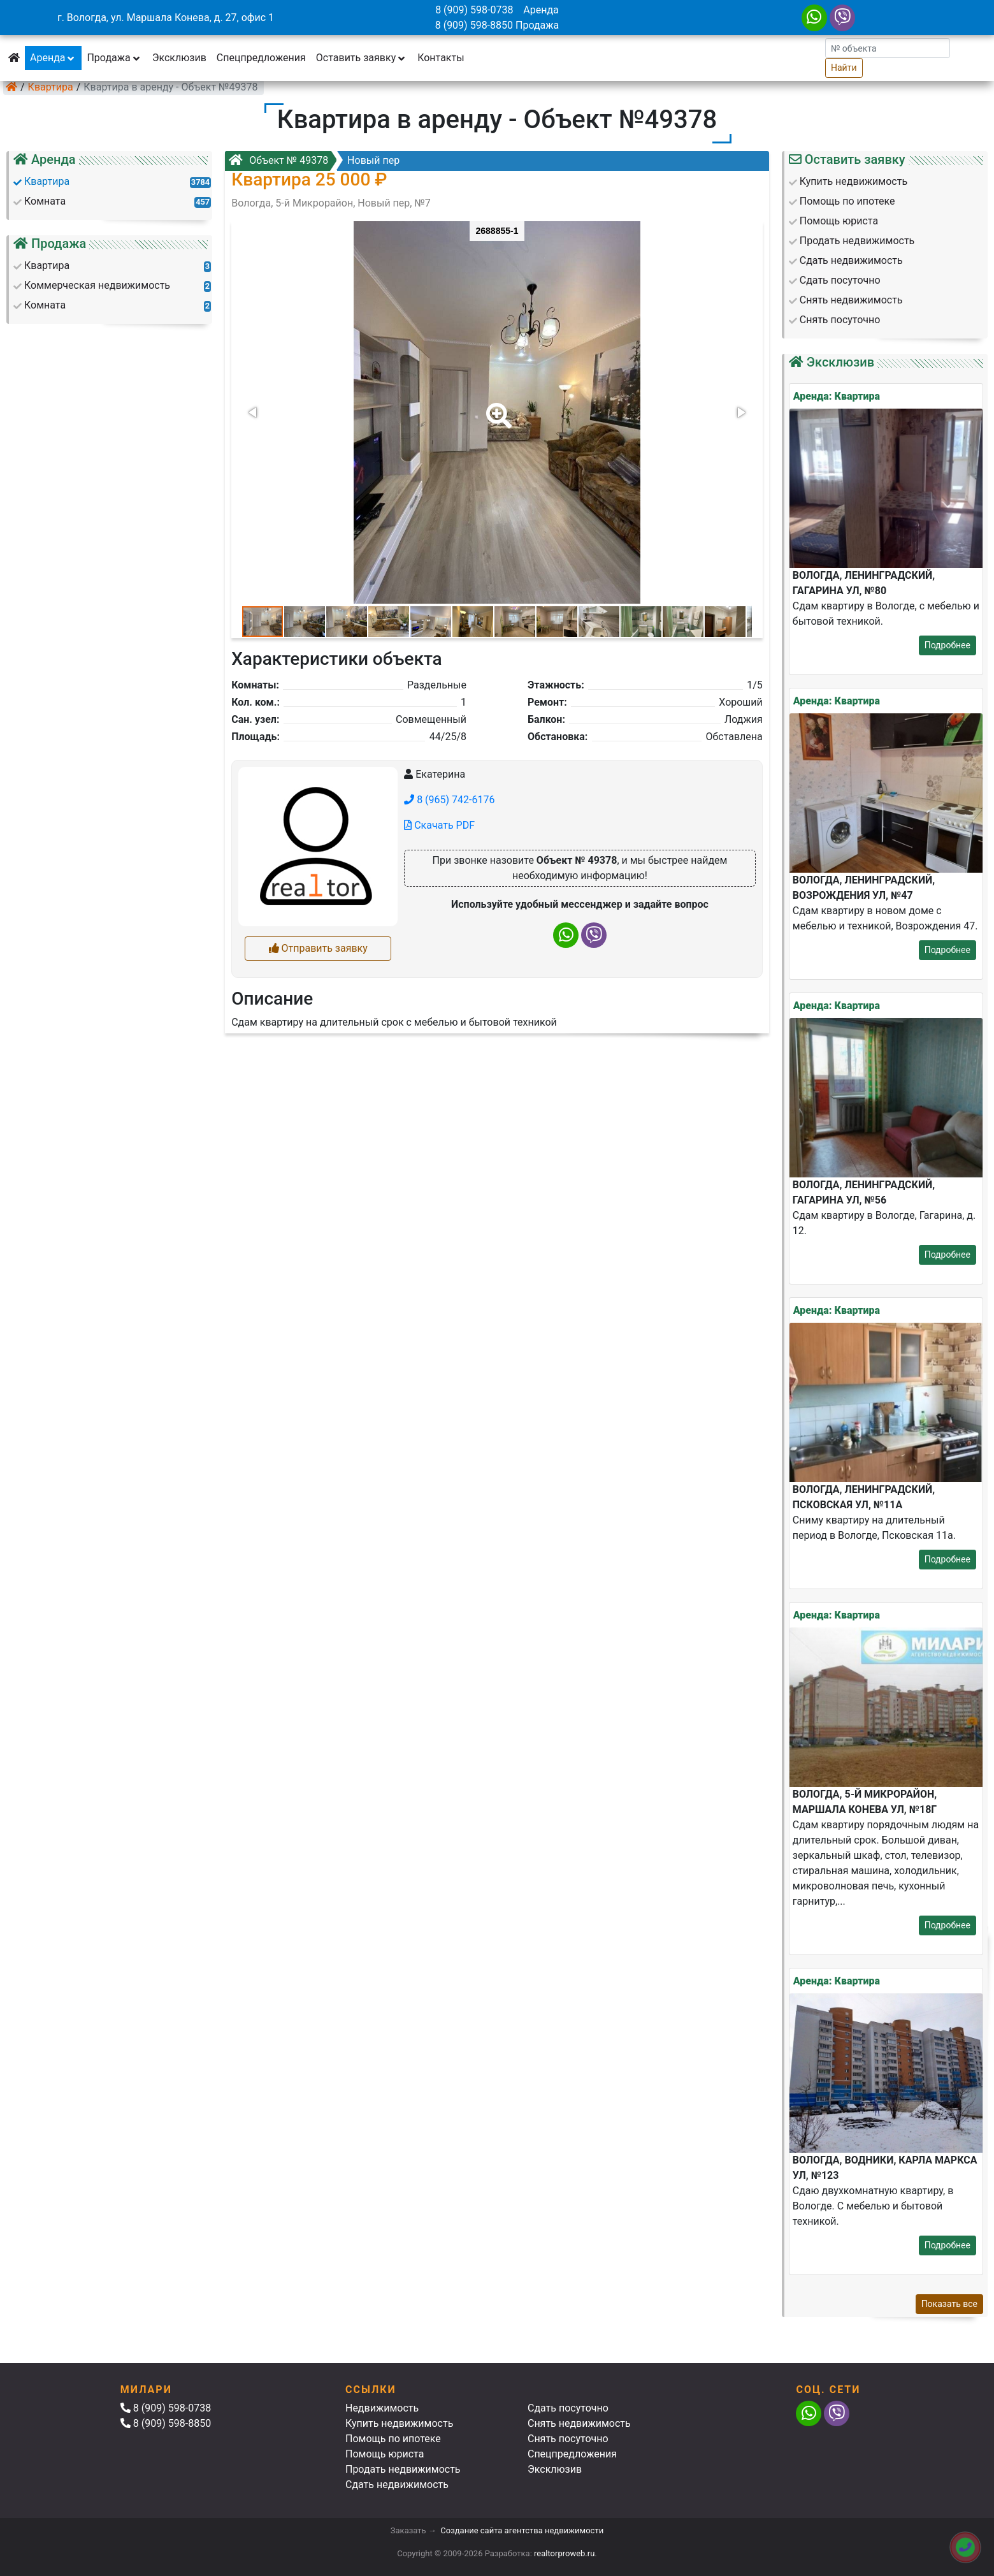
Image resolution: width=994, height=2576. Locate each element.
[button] (496, 407)
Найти (844, 67)
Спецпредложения (261, 58)
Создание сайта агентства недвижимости (521, 2530)
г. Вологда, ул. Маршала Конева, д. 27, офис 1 (165, 17)
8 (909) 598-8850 (474, 25)
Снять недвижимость (579, 2423)
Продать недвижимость (403, 2469)
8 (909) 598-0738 (474, 10)
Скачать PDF (439, 825)
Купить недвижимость (399, 2423)
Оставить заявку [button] (361, 58)
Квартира (50, 87)
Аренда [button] (53, 58)
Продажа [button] (114, 58)
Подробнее (947, 645)
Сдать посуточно (568, 2408)
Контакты (440, 58)
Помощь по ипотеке (393, 2439)
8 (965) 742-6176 (449, 800)
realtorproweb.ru (564, 2553)
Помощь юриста (384, 2454)
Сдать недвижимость (397, 2484)
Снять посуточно (568, 2439)
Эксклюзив (179, 58)
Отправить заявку (318, 948)
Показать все (949, 2304)
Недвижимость (382, 2408)
